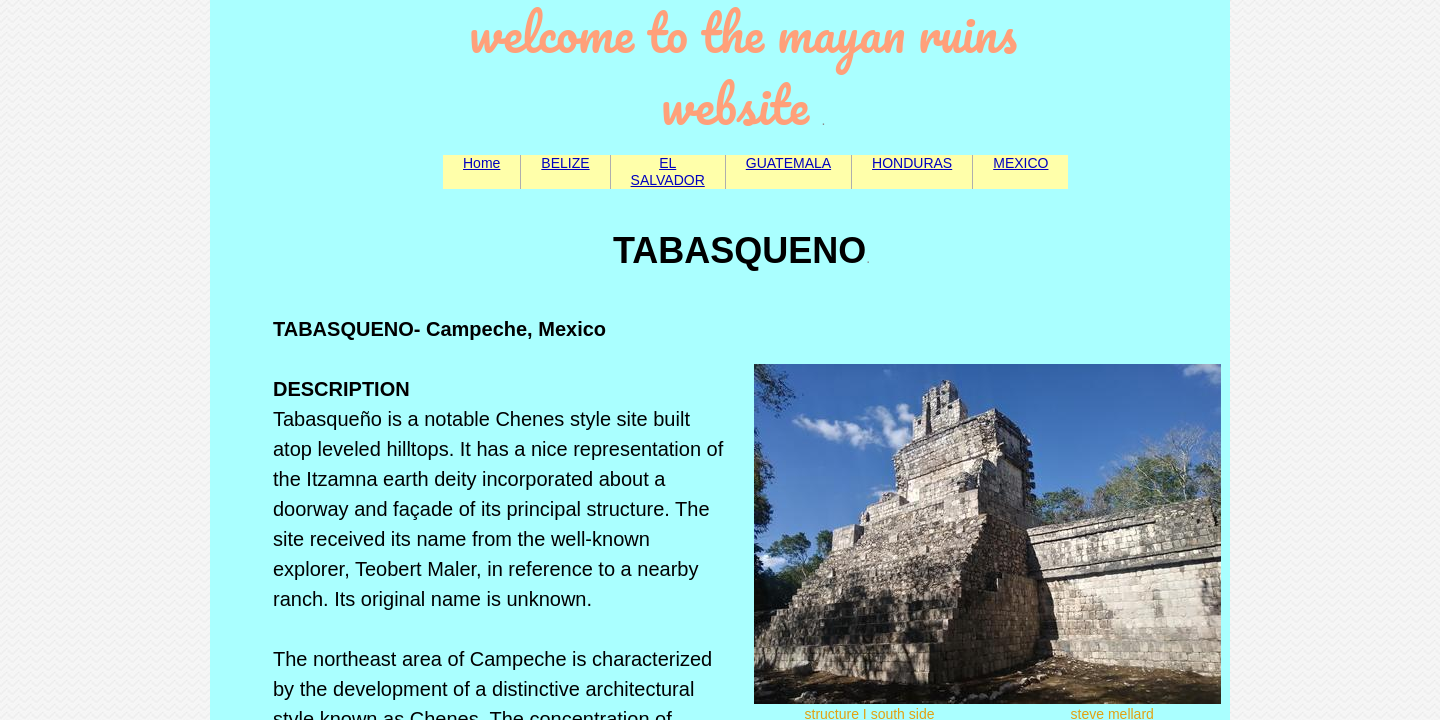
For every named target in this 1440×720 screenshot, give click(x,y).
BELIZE (565, 163)
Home (481, 163)
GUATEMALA (788, 163)
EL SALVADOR (668, 171)
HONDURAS (912, 163)
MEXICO (1020, 163)
